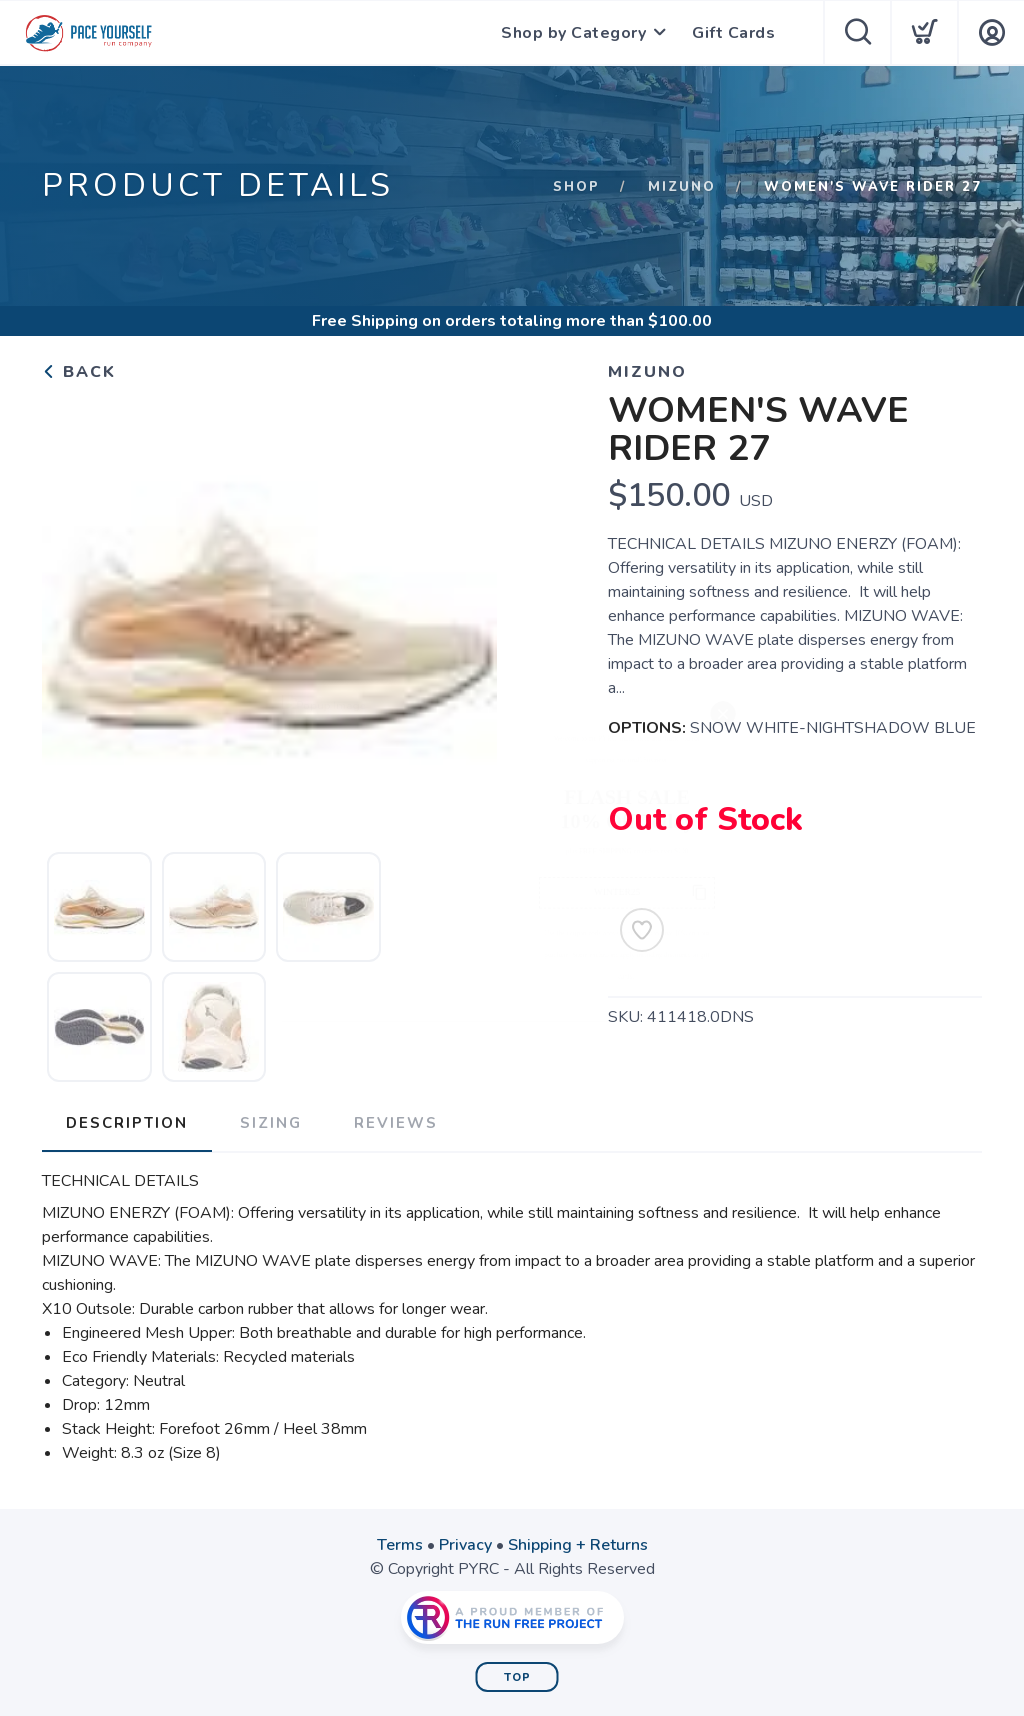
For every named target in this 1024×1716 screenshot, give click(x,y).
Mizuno (682, 187)
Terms (400, 1545)
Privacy (465, 1545)
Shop (576, 187)
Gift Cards (733, 33)
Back (79, 372)
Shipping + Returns (578, 1545)
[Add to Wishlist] (642, 930)
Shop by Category (573, 33)
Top (517, 1677)
